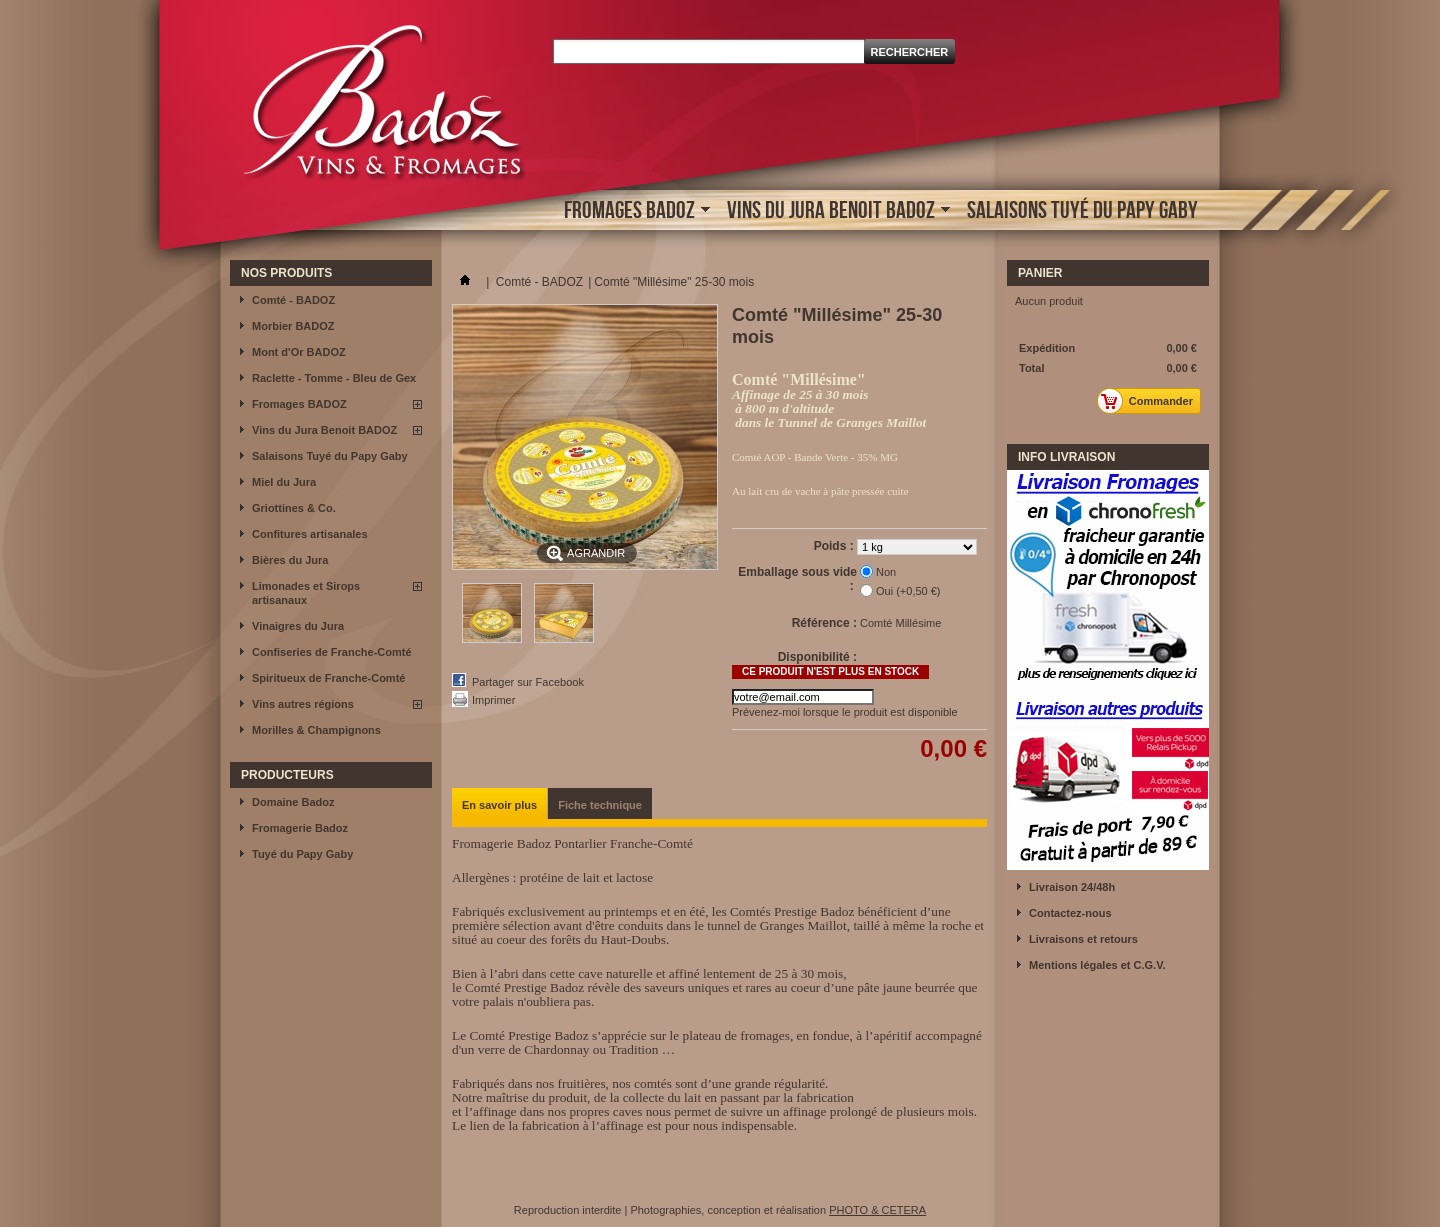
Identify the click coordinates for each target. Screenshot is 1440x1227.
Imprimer (493, 700)
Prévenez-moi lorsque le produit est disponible (845, 712)
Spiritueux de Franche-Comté (328, 678)
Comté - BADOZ (293, 300)
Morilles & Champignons (316, 730)
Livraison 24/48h (1072, 887)
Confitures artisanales (310, 534)
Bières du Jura (290, 560)
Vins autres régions (303, 704)
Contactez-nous (1070, 913)
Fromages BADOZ (632, 211)
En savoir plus (499, 805)
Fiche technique (600, 805)
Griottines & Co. (294, 508)
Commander (1150, 401)
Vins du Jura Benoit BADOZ (833, 211)
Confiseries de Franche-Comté (332, 652)
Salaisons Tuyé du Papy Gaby (1082, 209)
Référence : (824, 623)
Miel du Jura (284, 482)
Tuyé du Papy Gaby (302, 854)
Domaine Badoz (293, 802)
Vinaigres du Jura (298, 626)
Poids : (835, 546)
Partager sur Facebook (528, 682)
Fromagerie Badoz (300, 828)
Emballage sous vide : (797, 579)
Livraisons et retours (1083, 939)
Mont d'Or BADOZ (299, 352)
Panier (1040, 273)
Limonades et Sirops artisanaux (306, 593)
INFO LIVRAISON (1066, 457)
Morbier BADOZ (293, 326)
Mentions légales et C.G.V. (1097, 965)
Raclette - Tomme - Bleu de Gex (334, 378)
